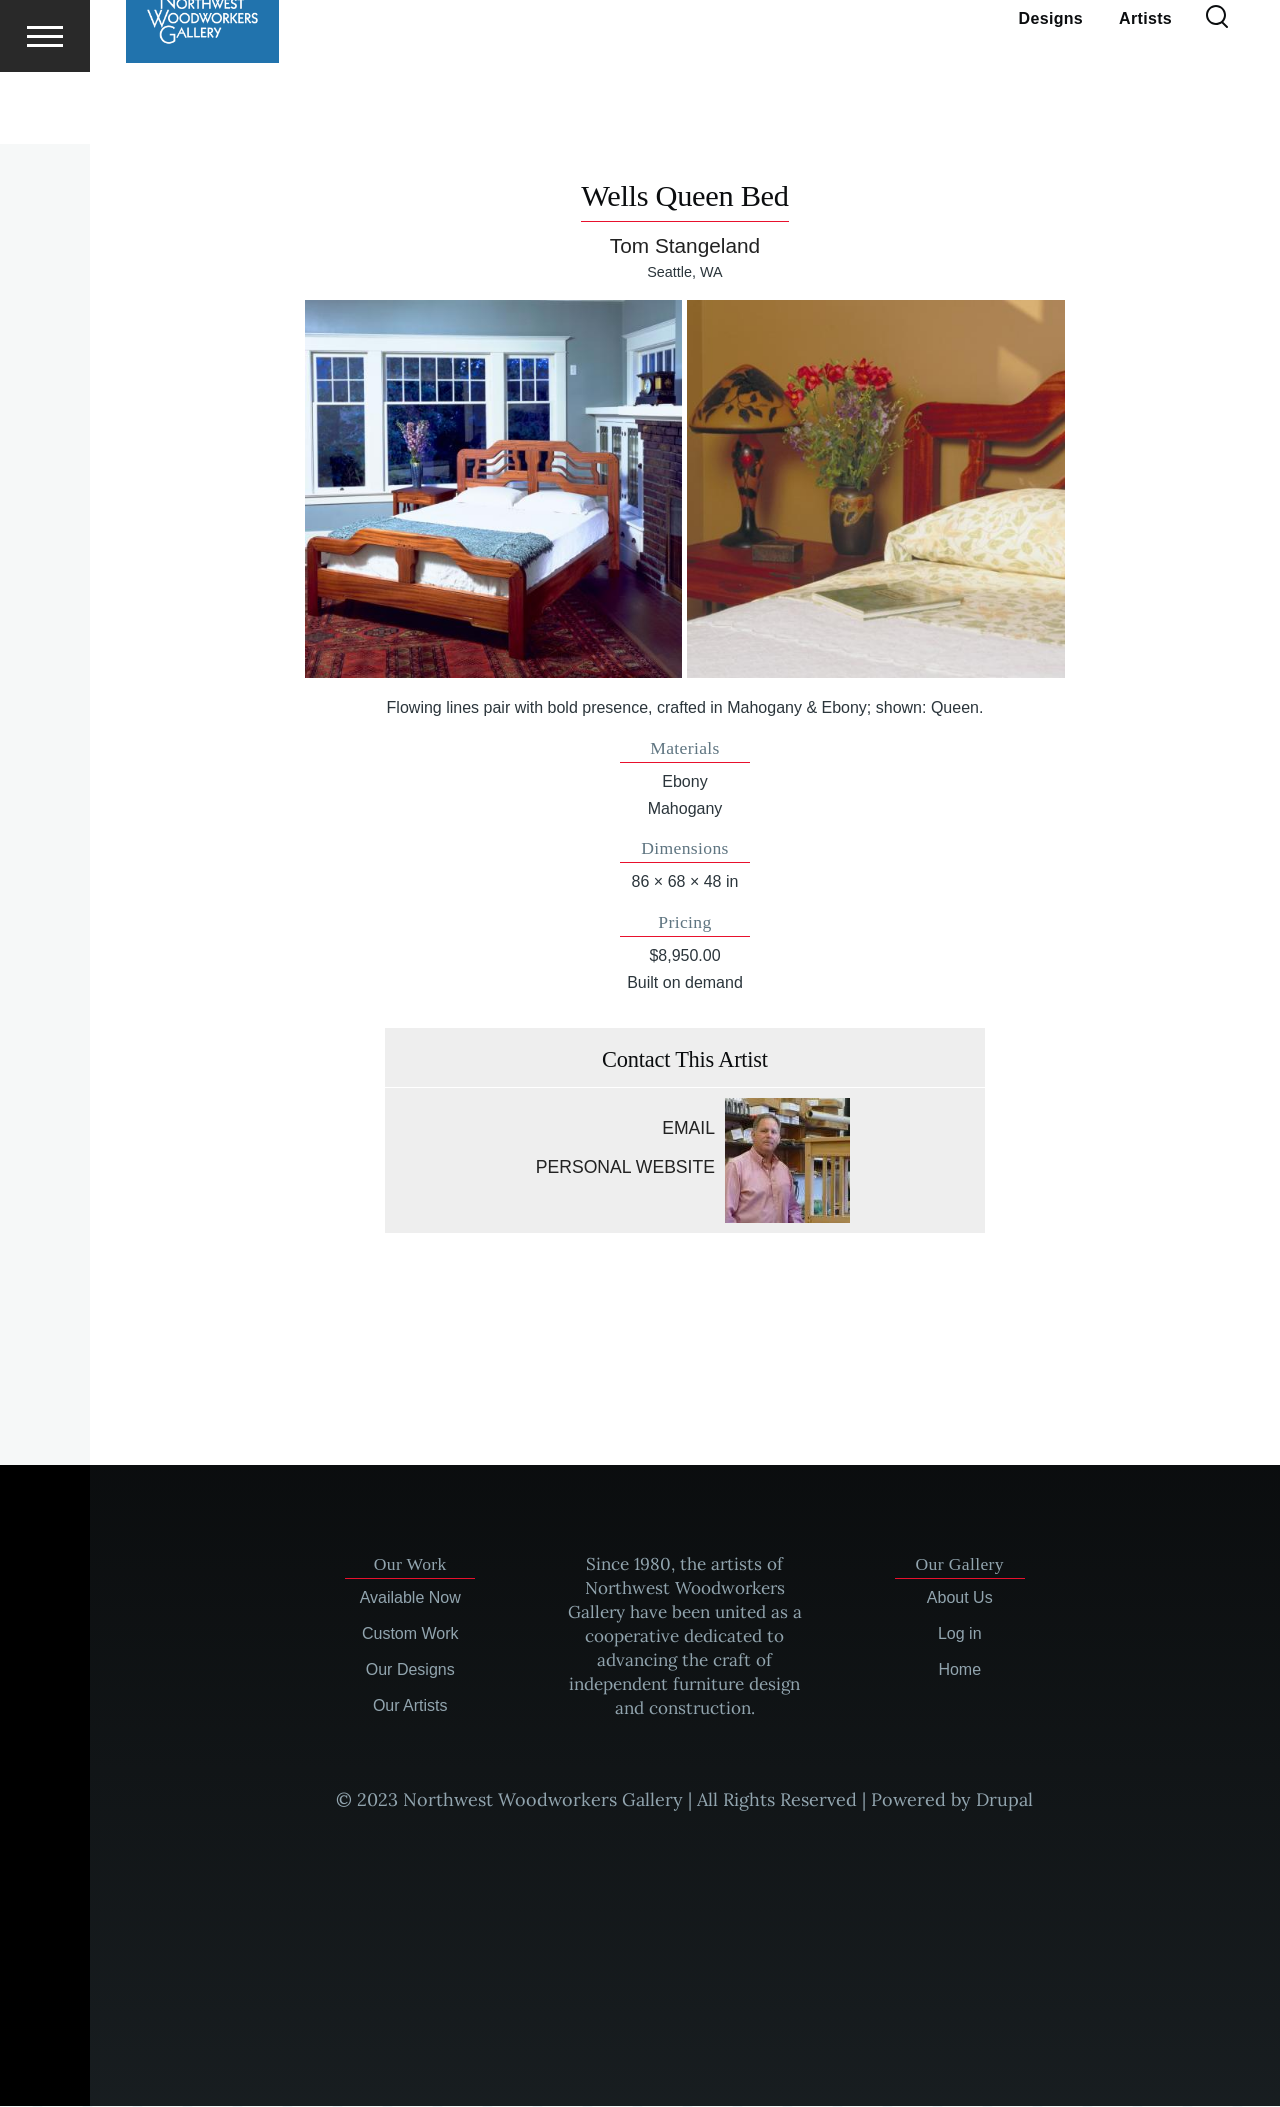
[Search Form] (1217, 90)
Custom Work (410, 1634)
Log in (960, 1634)
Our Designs (410, 1670)
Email (688, 1129)
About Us (960, 1598)
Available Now (410, 1598)
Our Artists (410, 1706)
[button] (494, 490)
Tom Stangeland (685, 246)
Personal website (625, 1168)
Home (959, 1670)
